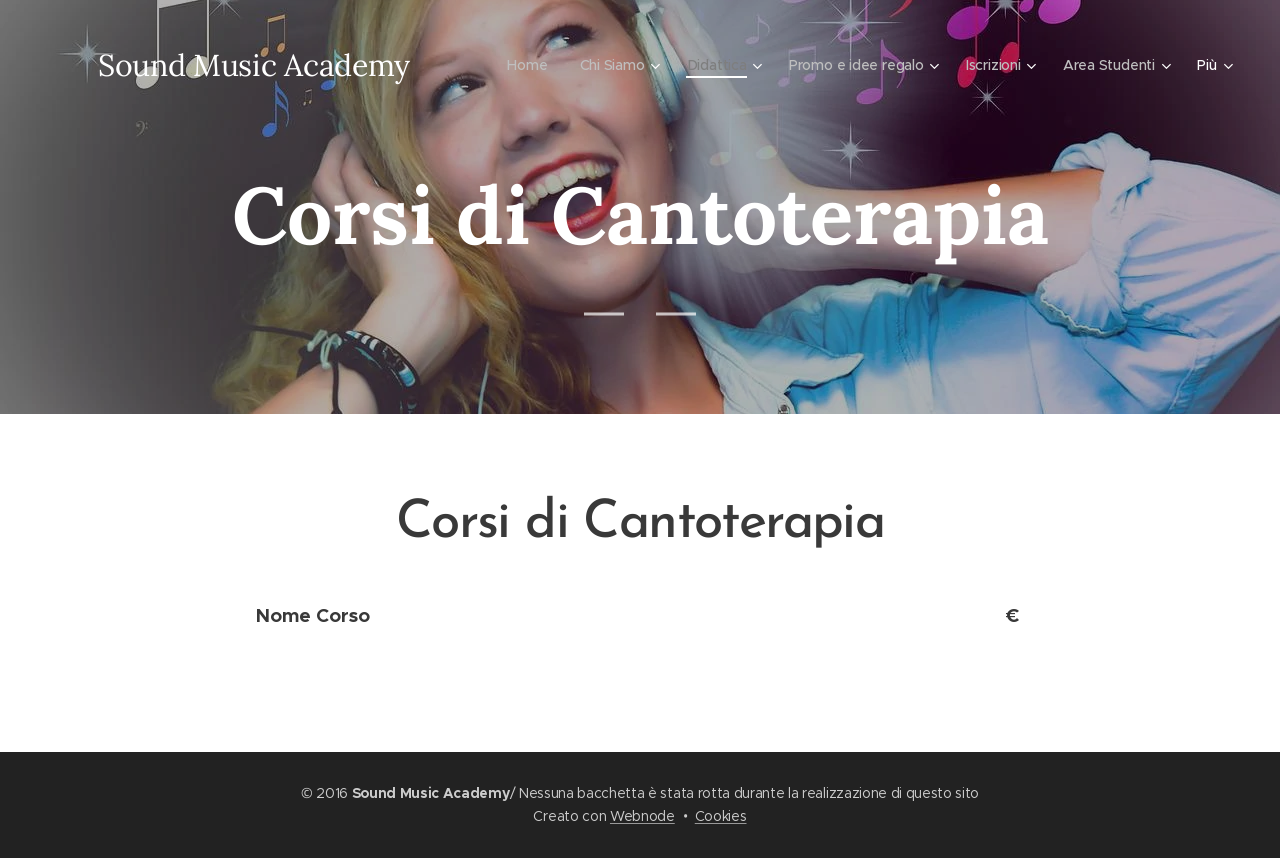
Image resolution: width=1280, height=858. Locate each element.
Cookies (721, 816)
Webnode (642, 816)
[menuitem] (521, 65)
